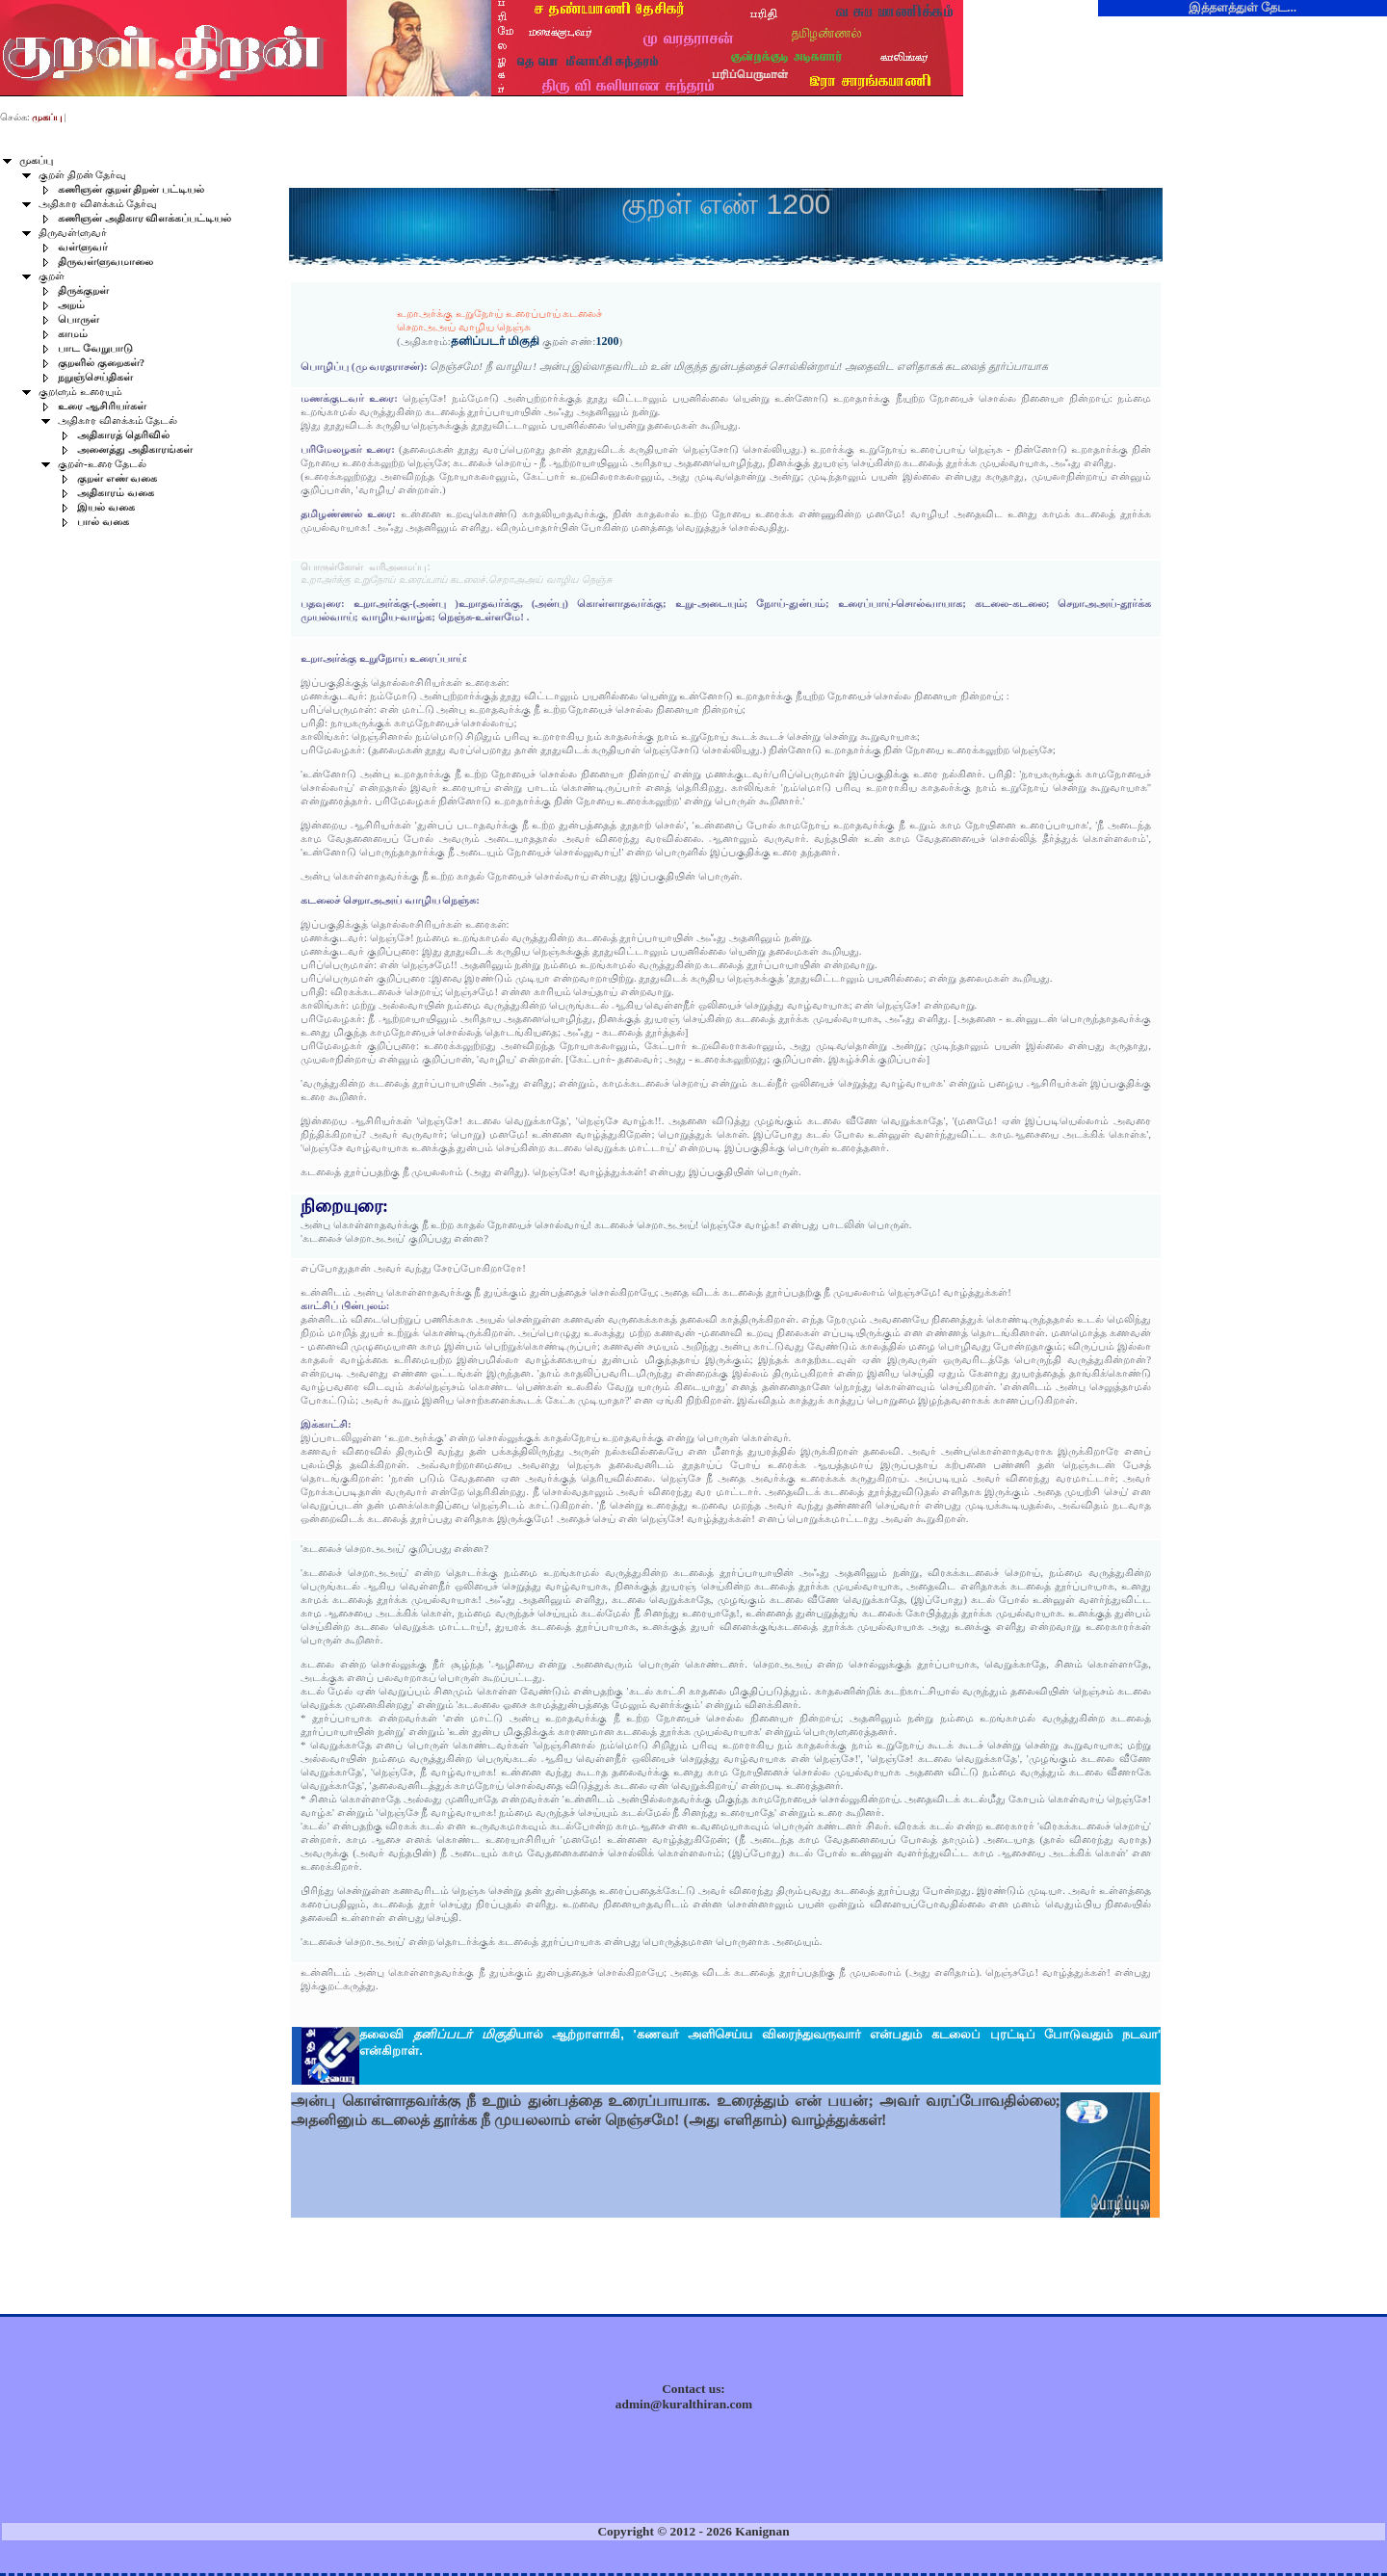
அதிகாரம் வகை (115, 492)
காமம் (73, 334)
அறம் (71, 305)
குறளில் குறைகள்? (101, 362)
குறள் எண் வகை (117, 478)
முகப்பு (36, 160)
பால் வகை (103, 521)
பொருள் (78, 319)
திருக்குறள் (83, 290)
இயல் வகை (106, 507)
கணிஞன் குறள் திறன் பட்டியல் (131, 189)
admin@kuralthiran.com (683, 2404)
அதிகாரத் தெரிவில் (123, 435)
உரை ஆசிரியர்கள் (102, 406)
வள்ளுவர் (83, 247)
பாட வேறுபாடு (95, 348)
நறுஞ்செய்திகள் (95, 377)
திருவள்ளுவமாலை (105, 261)
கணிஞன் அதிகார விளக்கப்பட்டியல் (144, 218)
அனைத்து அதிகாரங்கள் (135, 449)
